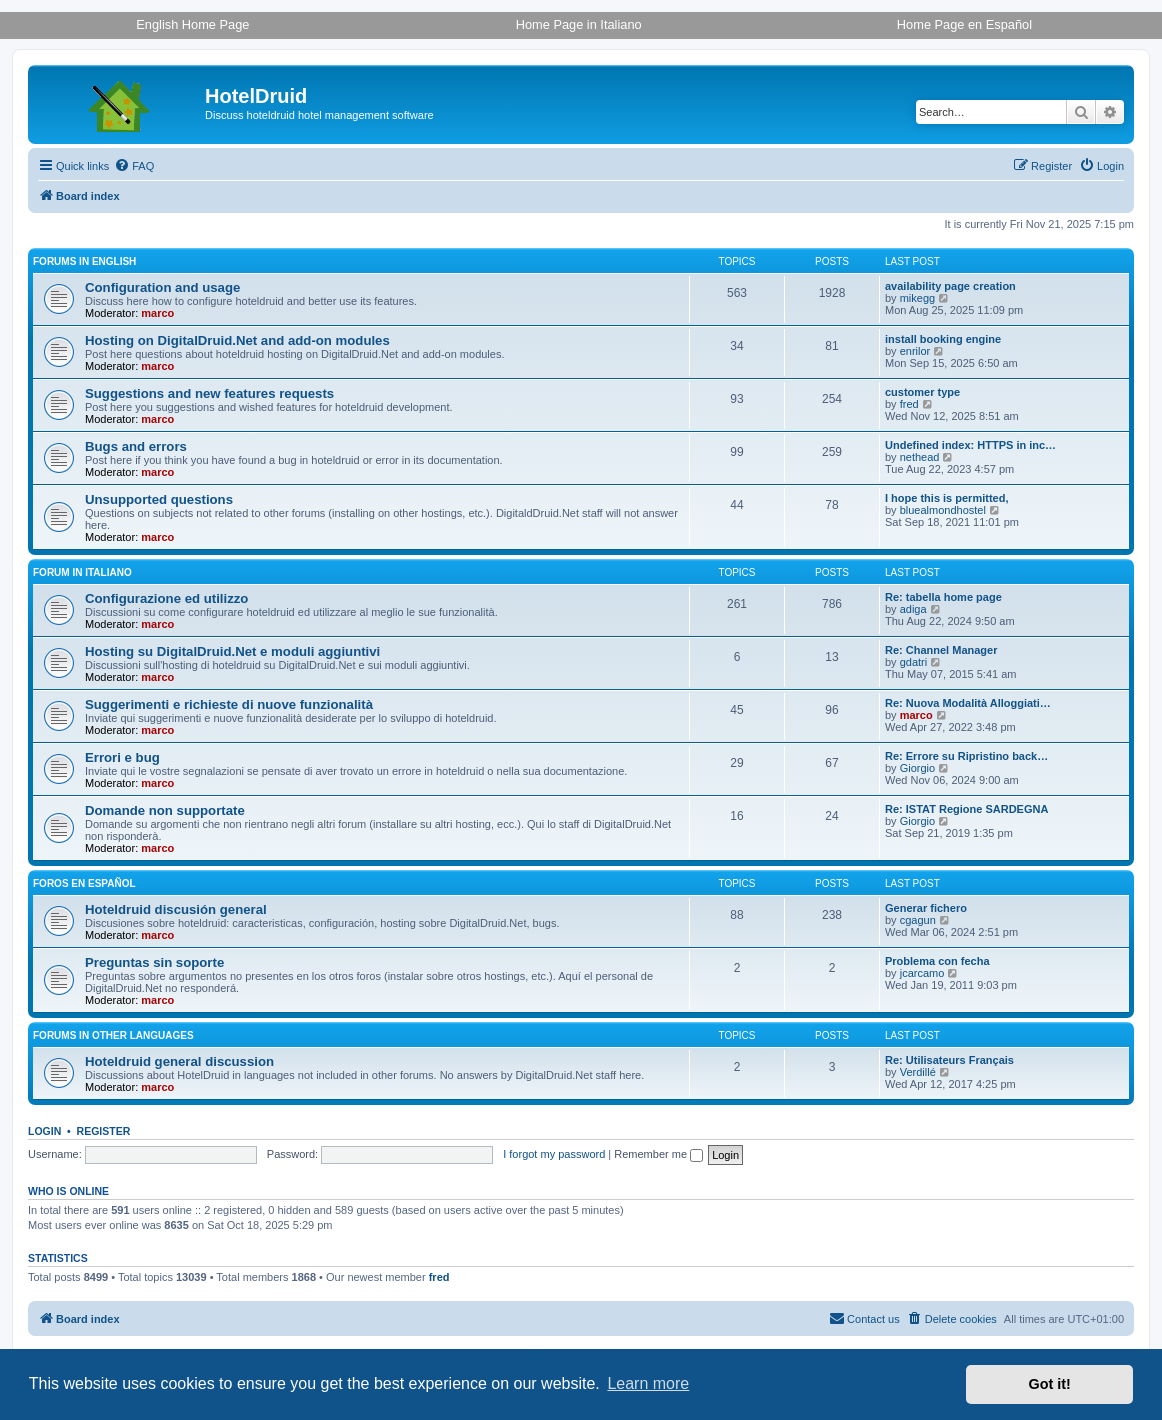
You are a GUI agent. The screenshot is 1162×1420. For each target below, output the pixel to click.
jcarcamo (922, 973)
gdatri (914, 662)
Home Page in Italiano (579, 24)
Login (44, 1131)
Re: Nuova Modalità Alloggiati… (968, 703)
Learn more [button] (648, 1383)
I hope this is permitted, (946, 498)
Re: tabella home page (943, 597)
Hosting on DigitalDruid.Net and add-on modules (237, 340)
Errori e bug (122, 757)
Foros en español (84, 883)
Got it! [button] (1050, 1384)
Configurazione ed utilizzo (166, 598)
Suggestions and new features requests (209, 393)
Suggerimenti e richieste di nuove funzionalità (229, 704)
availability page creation (950, 286)
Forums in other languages (113, 1035)
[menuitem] (134, 166)
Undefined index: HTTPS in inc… (970, 445)
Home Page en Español (964, 24)
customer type (922, 392)
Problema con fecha (937, 961)
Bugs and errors (136, 446)
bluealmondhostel (943, 510)
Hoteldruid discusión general (176, 909)
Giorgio (917, 768)
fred (909, 404)
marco (157, 313)
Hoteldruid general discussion (179, 1061)
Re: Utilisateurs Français (949, 1060)
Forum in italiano (82, 572)
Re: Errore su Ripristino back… (966, 756)
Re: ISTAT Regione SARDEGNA (966, 809)
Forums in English (84, 261)
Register (104, 1131)
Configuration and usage (162, 287)
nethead (920, 457)
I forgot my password (554, 1154)
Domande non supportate (165, 810)
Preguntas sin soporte (154, 962)
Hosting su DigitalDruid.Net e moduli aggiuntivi (232, 651)
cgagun (918, 920)
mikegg (917, 298)
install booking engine (943, 339)
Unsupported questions (159, 499)
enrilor (915, 351)
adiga (913, 609)
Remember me (658, 1154)
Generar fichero (926, 908)
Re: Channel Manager (941, 650)
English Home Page (192, 24)
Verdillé (918, 1072)
